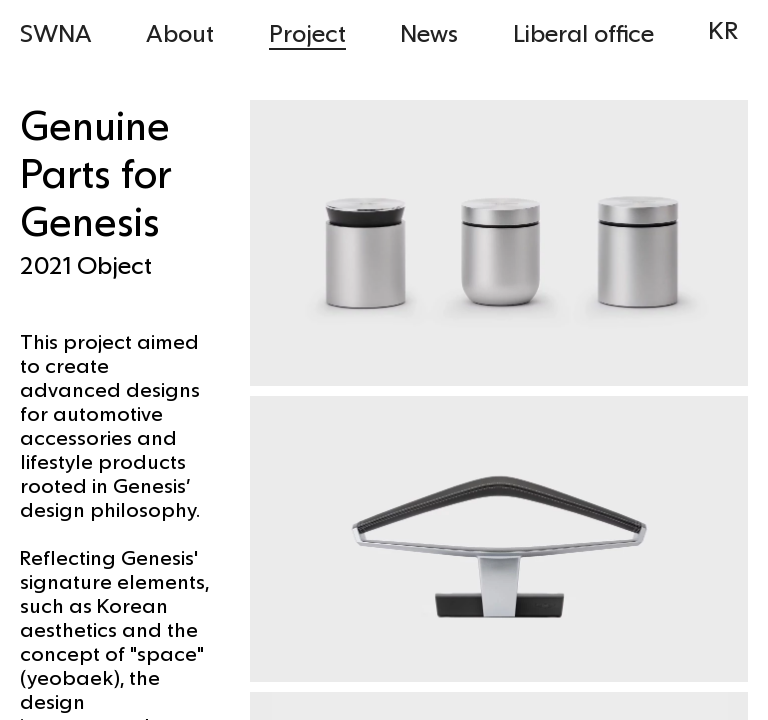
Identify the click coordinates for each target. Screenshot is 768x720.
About (180, 32)
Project (307, 32)
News (429, 32)
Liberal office (583, 32)
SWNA (56, 32)
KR (723, 29)
